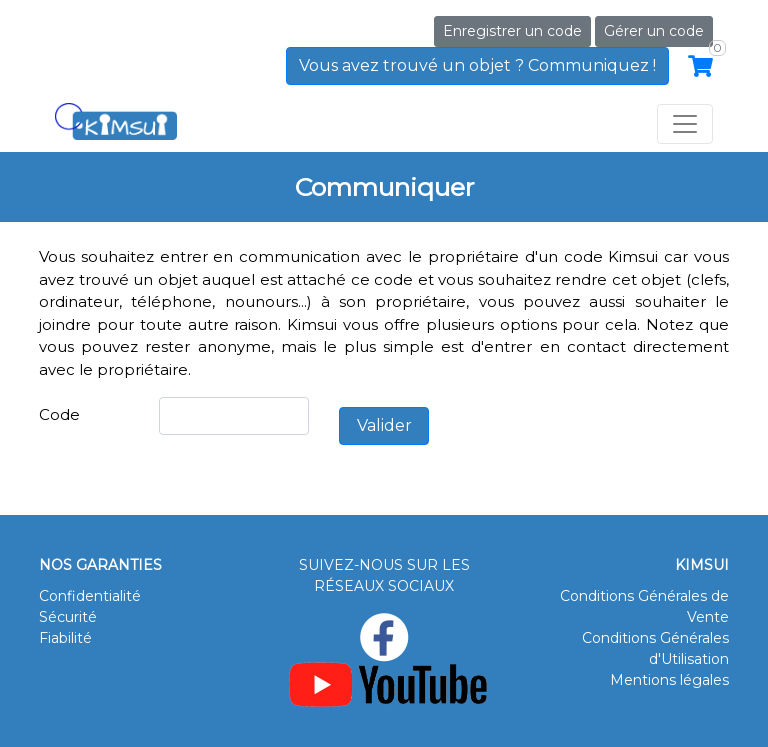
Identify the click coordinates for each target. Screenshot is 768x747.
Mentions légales (669, 680)
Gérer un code (654, 31)
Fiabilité (65, 638)
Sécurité (68, 617)
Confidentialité (90, 596)
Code (59, 414)
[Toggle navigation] (685, 124)
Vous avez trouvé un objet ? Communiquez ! (477, 65)
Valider (384, 425)
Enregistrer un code (512, 31)
